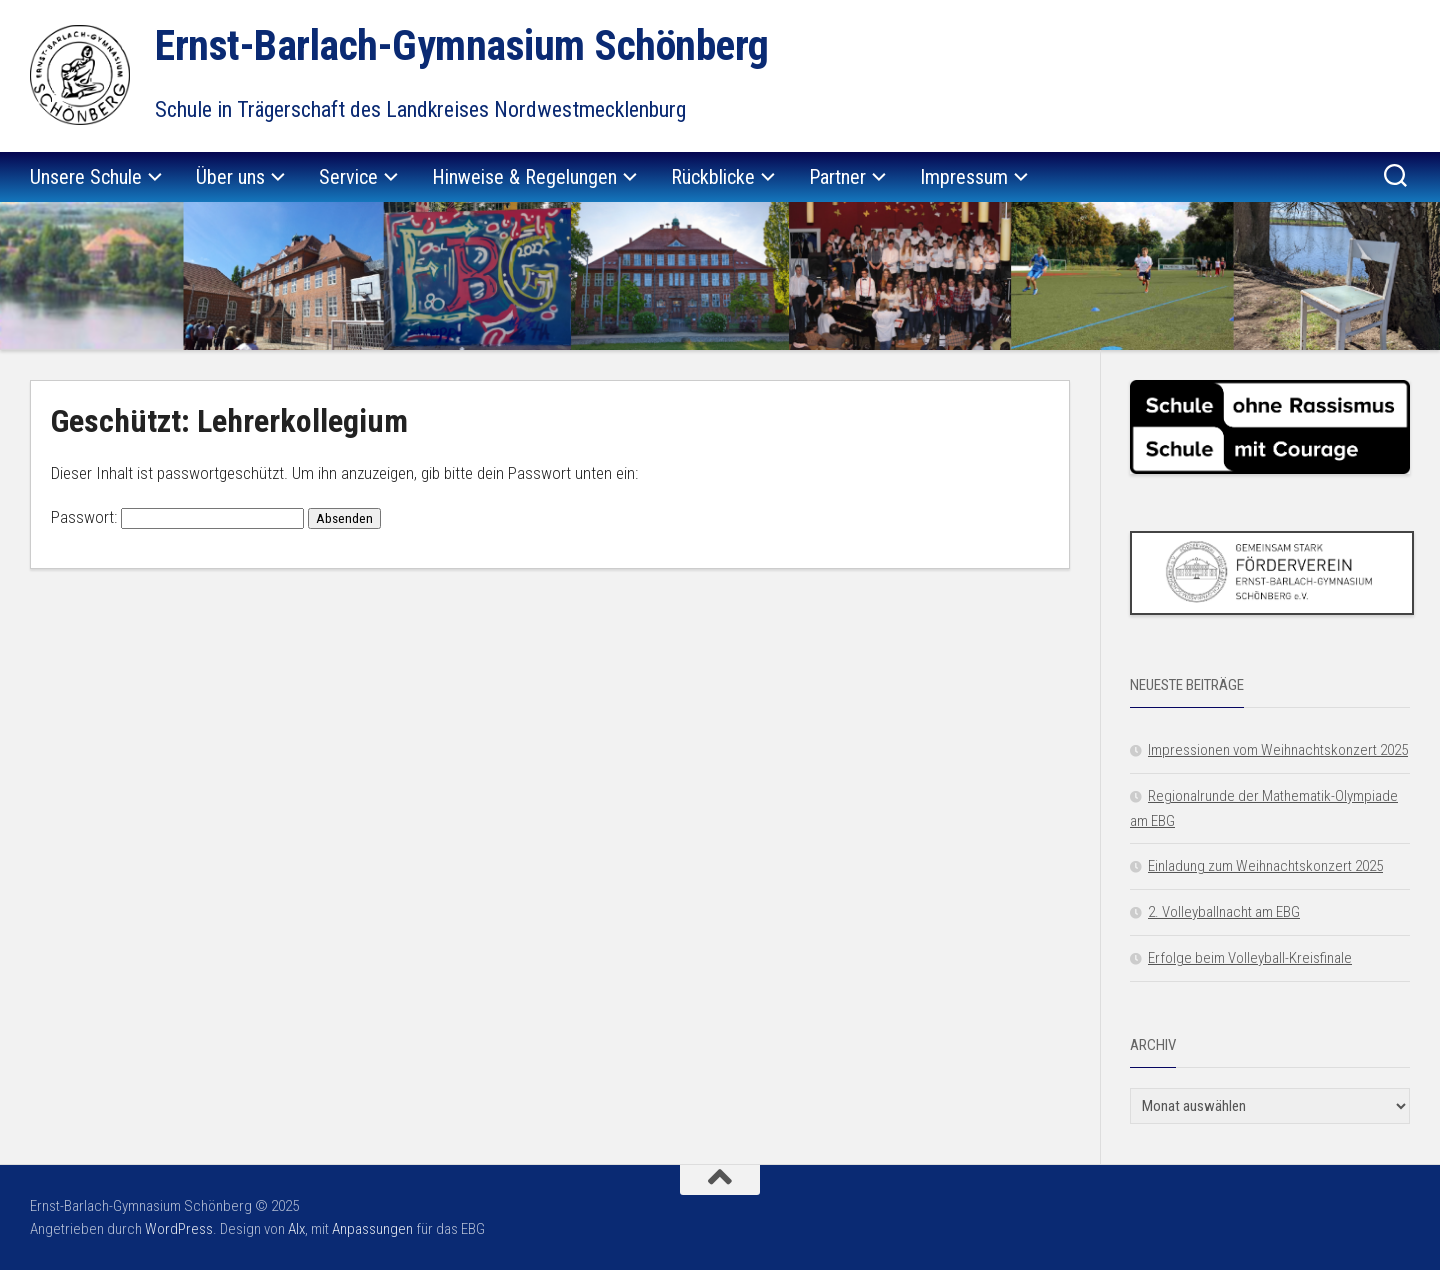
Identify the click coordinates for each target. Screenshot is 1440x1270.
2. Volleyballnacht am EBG (1224, 912)
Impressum (964, 177)
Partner (837, 177)
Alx (296, 1229)
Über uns (230, 177)
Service (348, 177)
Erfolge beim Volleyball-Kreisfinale (1250, 958)
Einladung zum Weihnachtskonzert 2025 (1265, 866)
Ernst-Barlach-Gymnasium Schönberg (462, 45)
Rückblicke (713, 177)
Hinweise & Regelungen (524, 177)
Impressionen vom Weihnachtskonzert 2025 (1278, 750)
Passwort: (177, 517)
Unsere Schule (86, 177)
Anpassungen (372, 1229)
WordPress (179, 1229)
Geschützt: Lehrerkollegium (229, 421)
